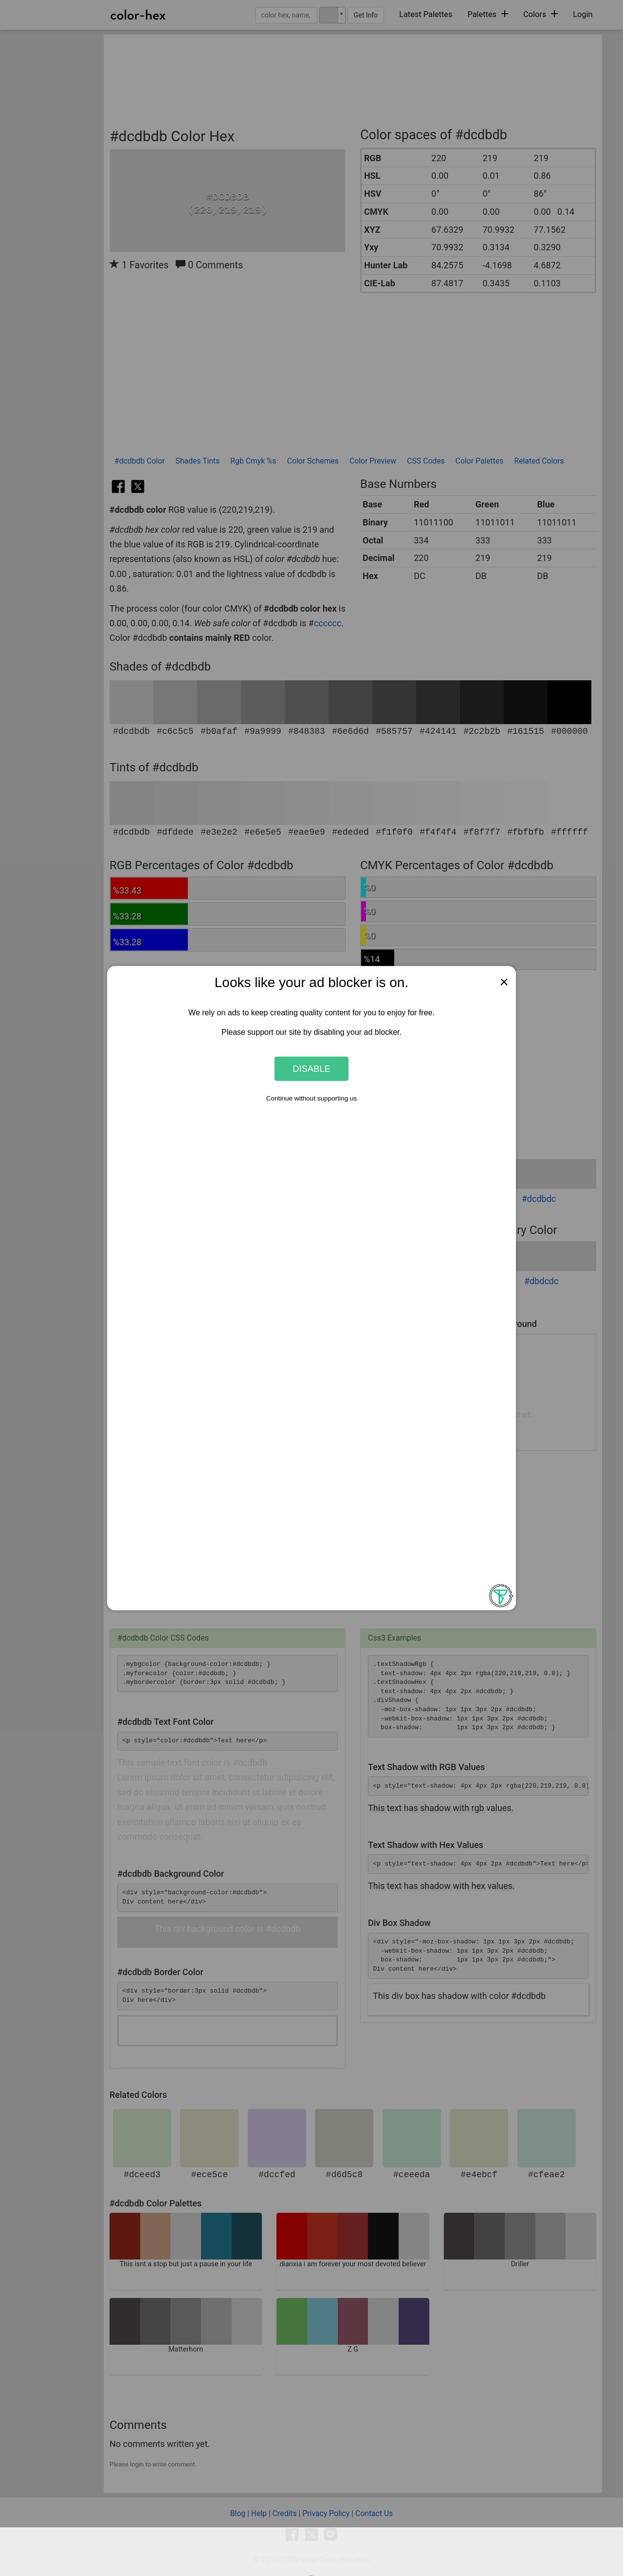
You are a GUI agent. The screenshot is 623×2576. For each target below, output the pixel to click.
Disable (311, 1069)
